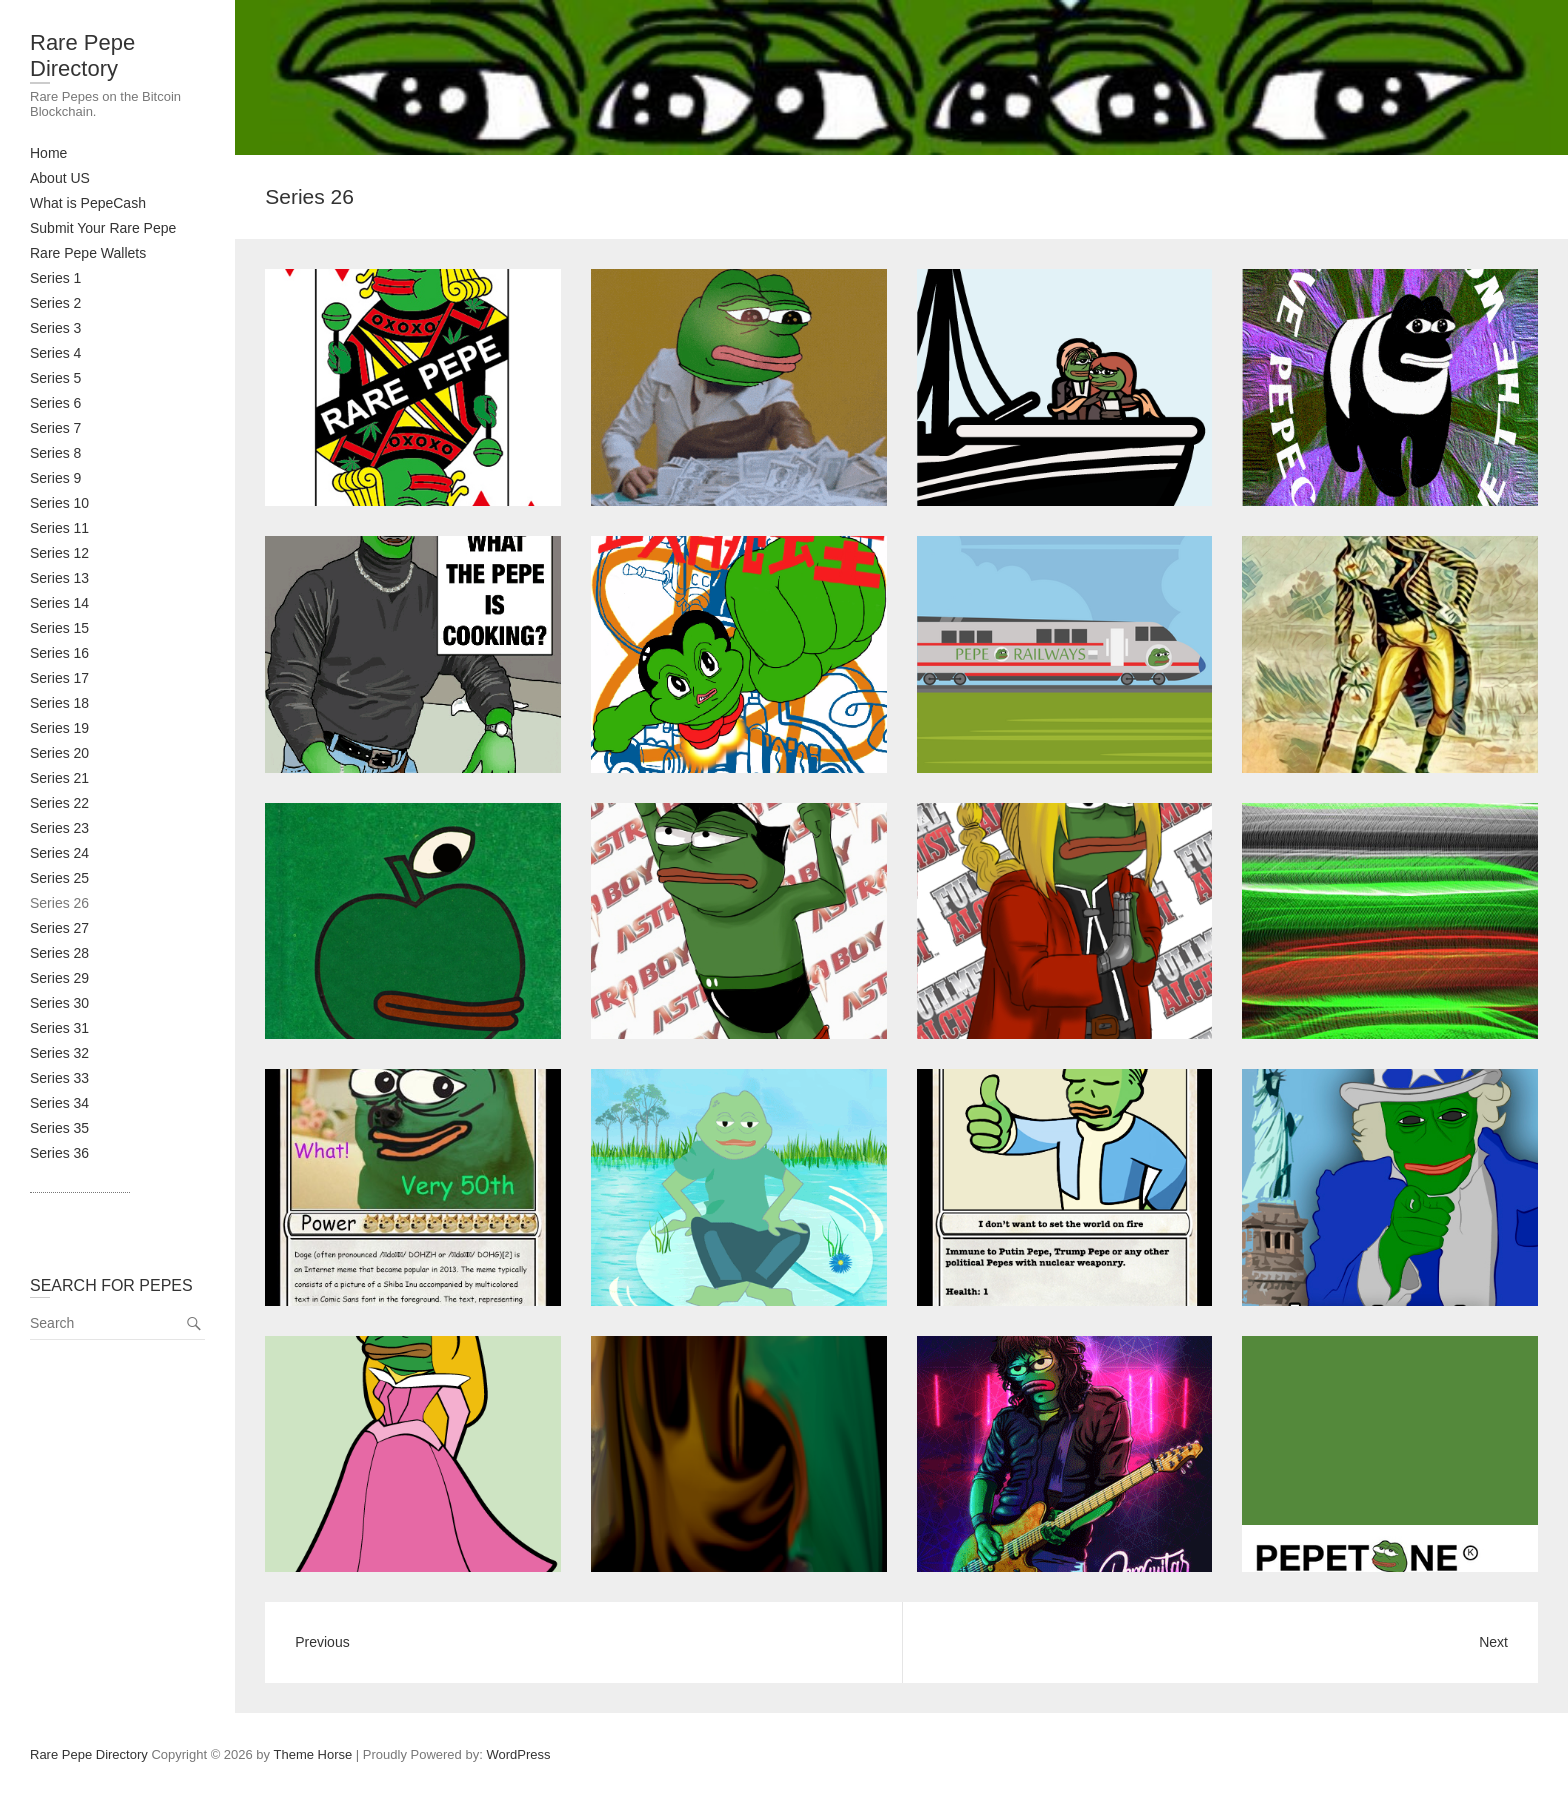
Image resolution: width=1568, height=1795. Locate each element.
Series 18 (59, 703)
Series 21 (59, 778)
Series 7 (55, 428)
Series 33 (59, 1078)
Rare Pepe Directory (82, 55)
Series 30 (59, 1003)
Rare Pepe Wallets (88, 253)
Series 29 (59, 978)
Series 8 (55, 453)
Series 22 (59, 803)
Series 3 (55, 328)
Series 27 (59, 928)
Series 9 (55, 478)
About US (60, 178)
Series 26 (59, 903)
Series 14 (59, 603)
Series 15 (59, 628)
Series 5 (55, 378)
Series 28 (59, 953)
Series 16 (59, 653)
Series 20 (59, 753)
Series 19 (59, 728)
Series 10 (59, 503)
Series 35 (59, 1128)
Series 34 (59, 1103)
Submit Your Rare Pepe (103, 228)
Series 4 (55, 353)
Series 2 (55, 303)
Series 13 (59, 578)
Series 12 (59, 553)
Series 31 (59, 1028)
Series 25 (59, 878)
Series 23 (59, 828)
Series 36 (59, 1153)
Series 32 (59, 1053)
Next (1493, 1642)
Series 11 (59, 528)
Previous (322, 1642)
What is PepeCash (88, 203)
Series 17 (59, 678)
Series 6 (55, 403)
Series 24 (59, 853)
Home (48, 153)
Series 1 (55, 278)
